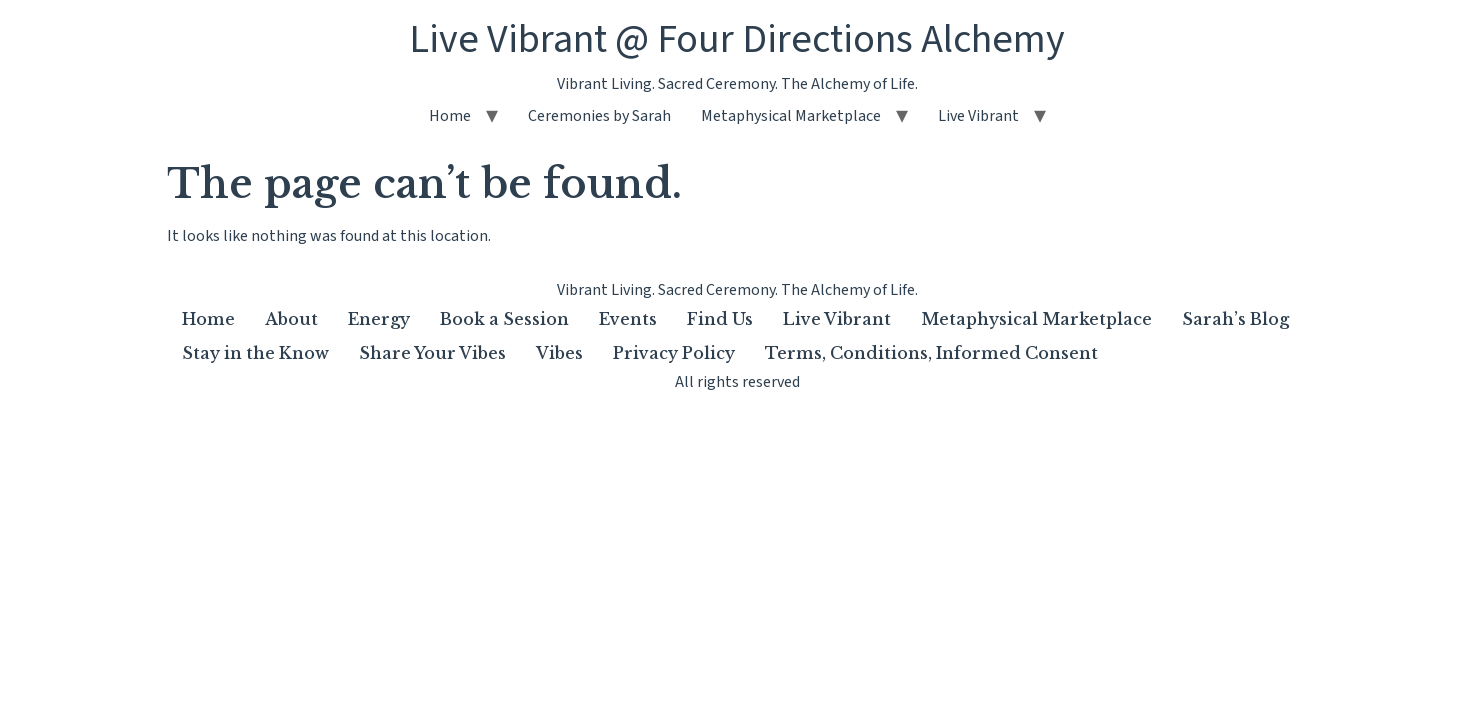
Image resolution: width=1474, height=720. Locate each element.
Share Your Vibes (432, 353)
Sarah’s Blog (1235, 319)
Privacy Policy (674, 353)
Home (450, 116)
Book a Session (504, 319)
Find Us (720, 319)
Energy (379, 319)
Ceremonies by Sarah (599, 116)
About (291, 319)
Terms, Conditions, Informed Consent (931, 353)
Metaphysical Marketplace (791, 116)
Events (628, 319)
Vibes (559, 353)
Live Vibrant (978, 116)
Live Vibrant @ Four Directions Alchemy (737, 39)
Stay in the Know (255, 353)
